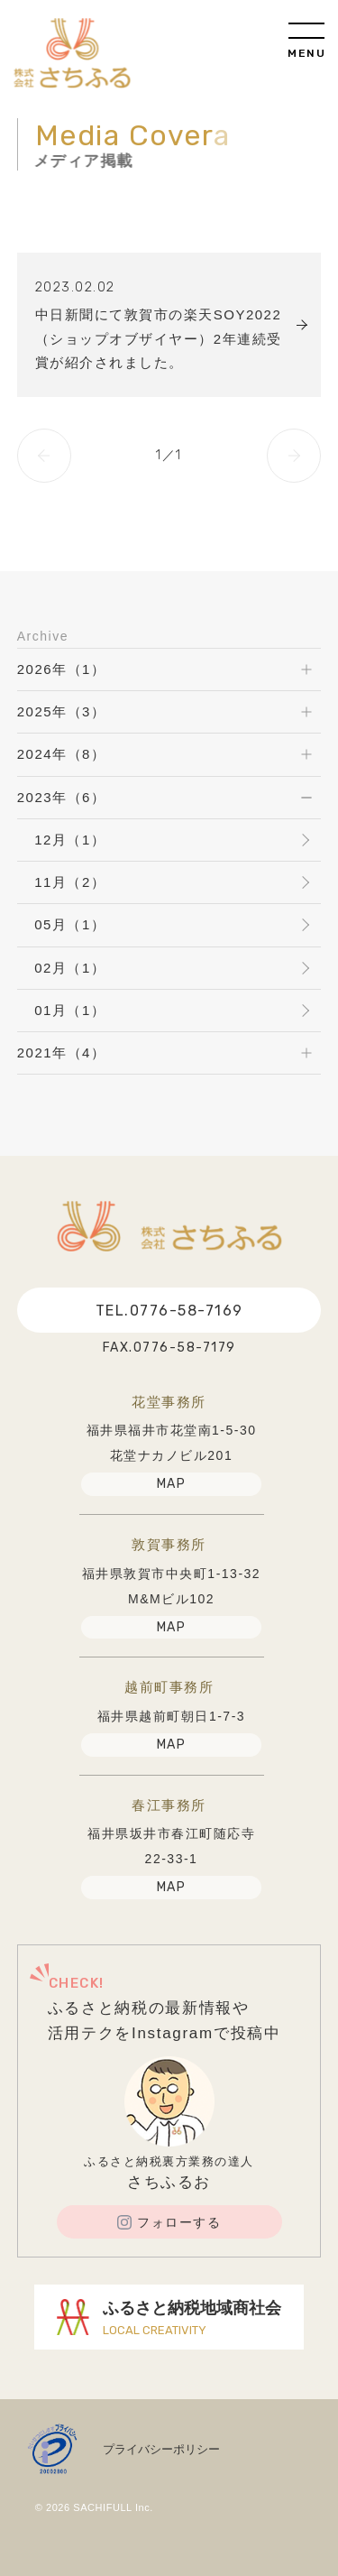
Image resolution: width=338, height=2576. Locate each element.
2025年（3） (61, 711)
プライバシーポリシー (161, 2449)
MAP (172, 1483)
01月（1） (69, 1010)
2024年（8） (61, 754)
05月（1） (69, 924)
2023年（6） (61, 797)
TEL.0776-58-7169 (169, 1310)
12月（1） (69, 839)
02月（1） (69, 967)
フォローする (169, 2222)
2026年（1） (61, 669)
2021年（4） (61, 1052)
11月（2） (69, 882)
